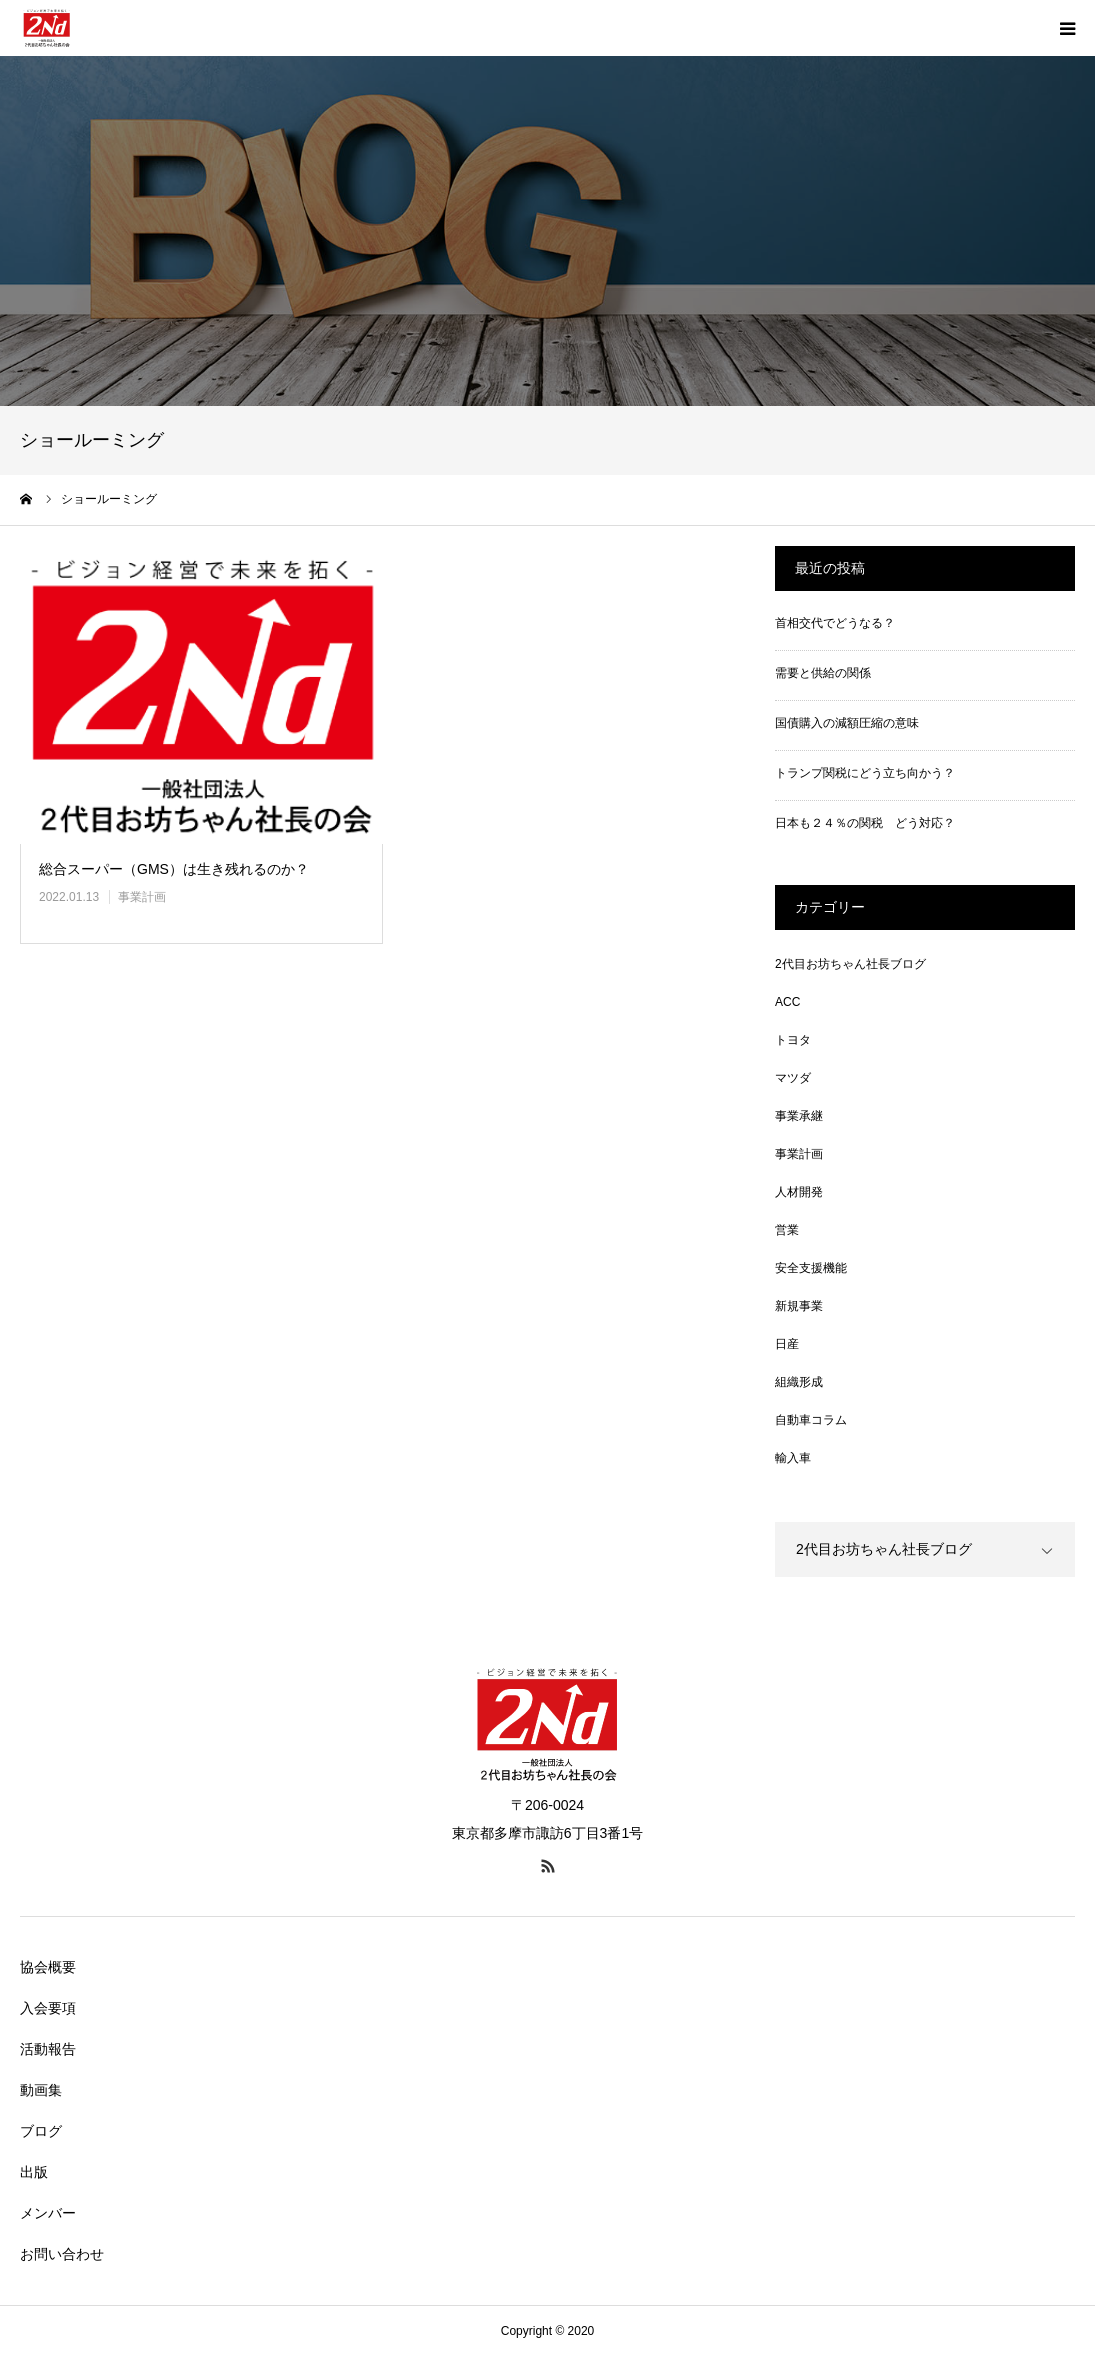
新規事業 (799, 1306)
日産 (787, 1344)
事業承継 (799, 1116)
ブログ (41, 2131)
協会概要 (48, 1967)
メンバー (48, 2213)
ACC (787, 1002)
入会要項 (48, 2008)
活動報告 (48, 2049)
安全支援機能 (811, 1268)
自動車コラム (811, 1420)
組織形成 (799, 1382)
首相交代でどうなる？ (835, 623)
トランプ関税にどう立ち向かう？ (865, 773)
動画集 (41, 2090)
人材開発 (799, 1192)
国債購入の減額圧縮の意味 (847, 723)
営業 (787, 1230)
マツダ (793, 1078)
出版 (34, 2172)
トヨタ (793, 1040)
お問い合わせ (62, 2254)
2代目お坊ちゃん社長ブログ (850, 964)
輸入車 (793, 1458)
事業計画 (142, 897)
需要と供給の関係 (823, 673)
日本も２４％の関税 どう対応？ (865, 823)
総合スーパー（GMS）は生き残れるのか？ (174, 869)
